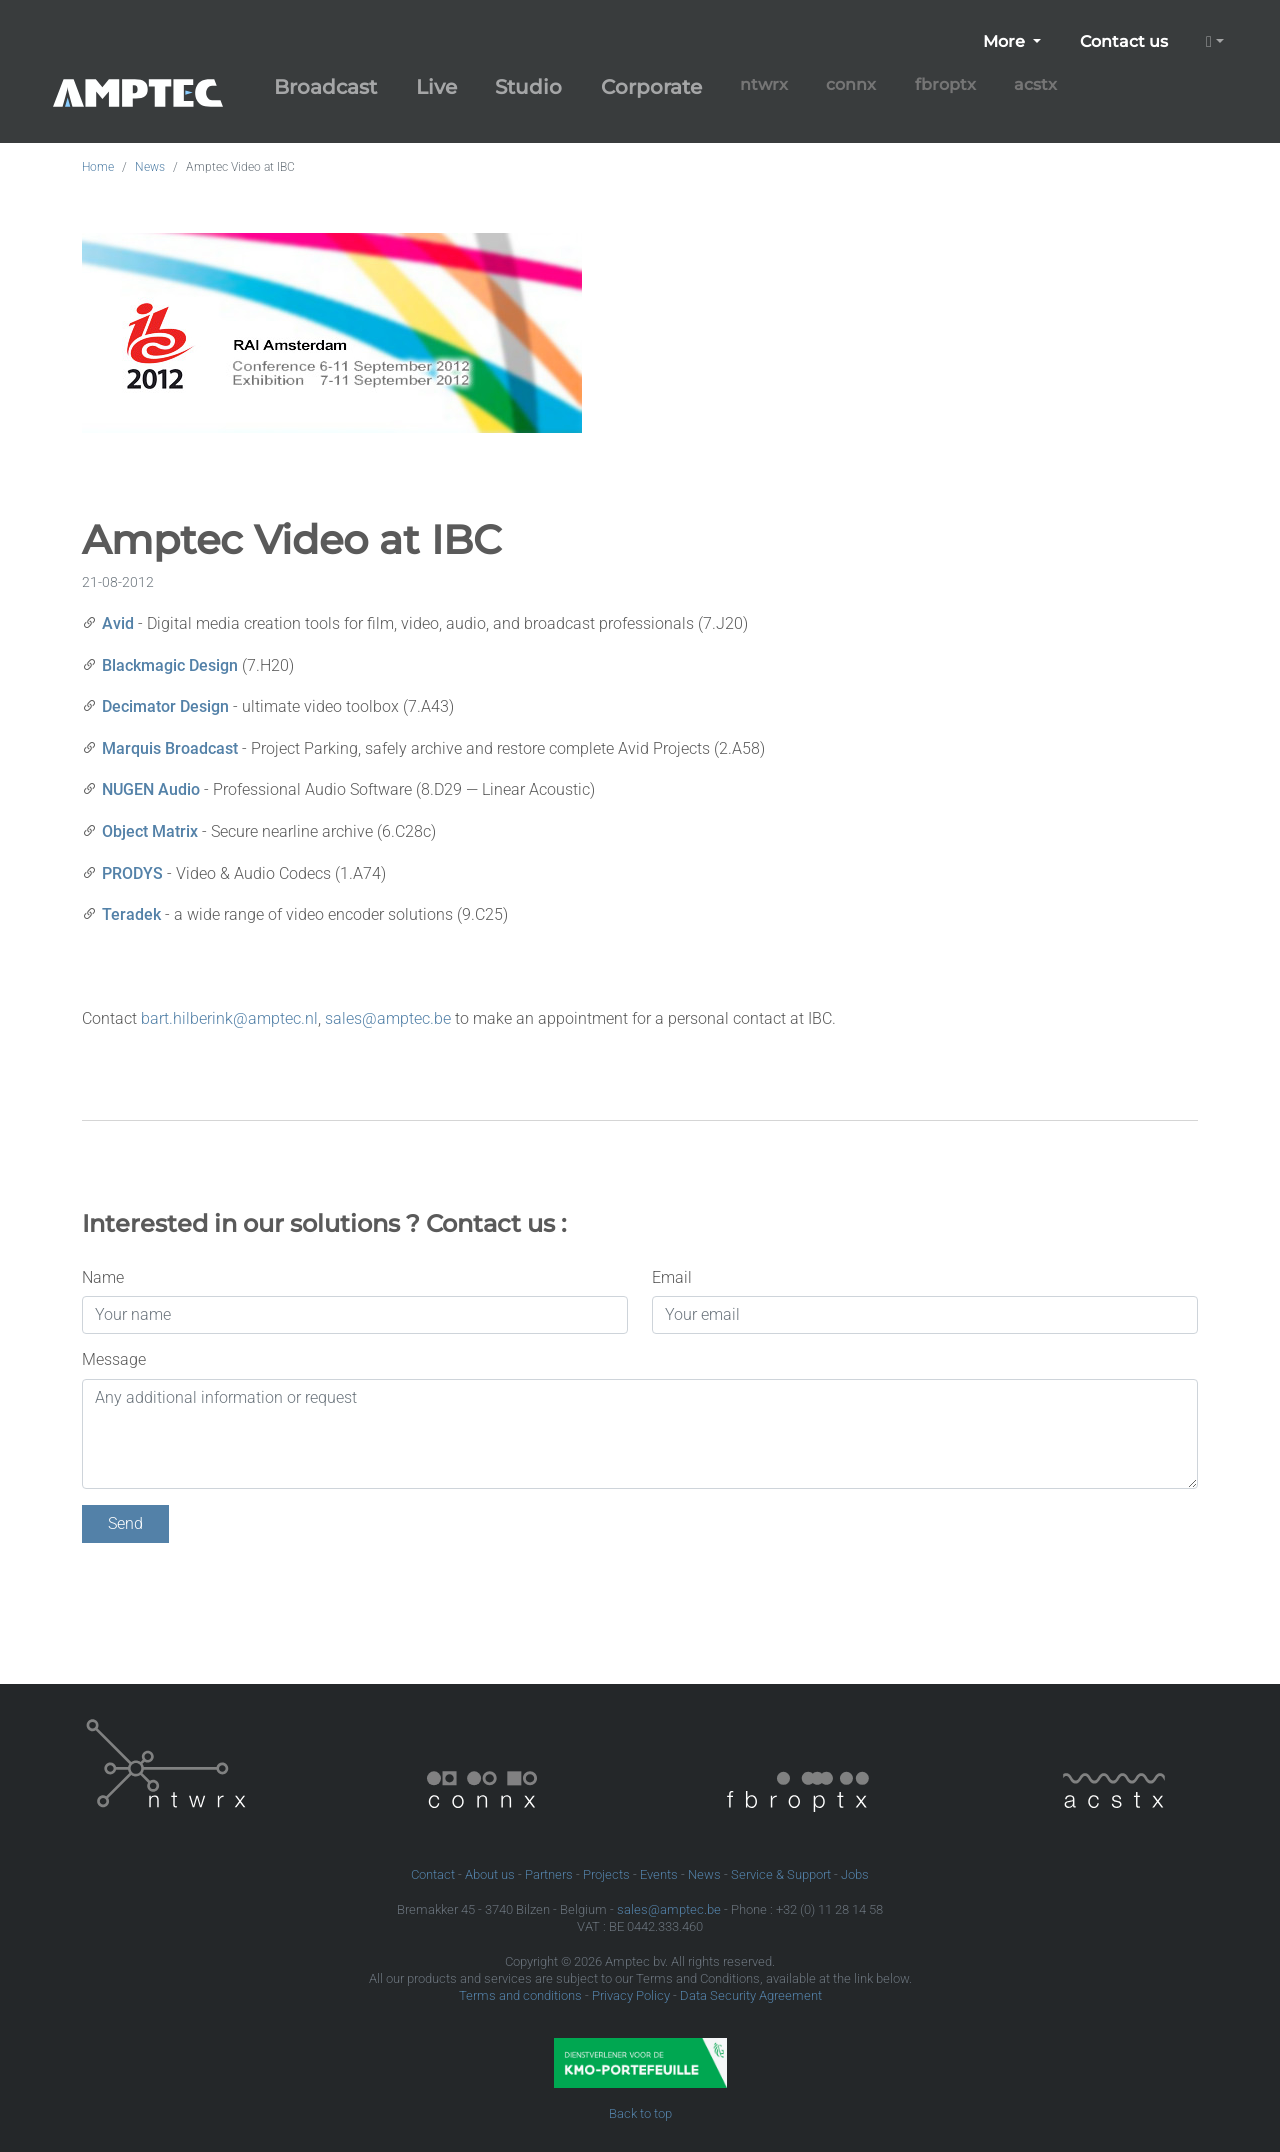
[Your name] (355, 1315)
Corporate (651, 87)
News (150, 167)
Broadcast (325, 87)
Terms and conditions (520, 1995)
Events (659, 1874)
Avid (118, 623)
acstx (1035, 84)
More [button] (1006, 41)
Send (125, 1523)
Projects (606, 1874)
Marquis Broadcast (170, 748)
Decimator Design (165, 706)
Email (672, 1277)
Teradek (131, 914)
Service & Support (781, 1874)
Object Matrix (150, 831)
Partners (549, 1874)
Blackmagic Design (170, 665)
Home (98, 167)
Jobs (855, 1874)
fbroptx (945, 84)
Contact (433, 1874)
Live (436, 87)
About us (490, 1874)
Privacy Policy (631, 1995)
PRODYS (132, 873)
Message (114, 1359)
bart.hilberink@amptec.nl (229, 1018)
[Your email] (925, 1315)
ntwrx (764, 84)
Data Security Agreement (751, 1995)
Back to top (640, 2113)
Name (103, 1277)
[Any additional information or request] (640, 1434)
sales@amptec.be (388, 1018)
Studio (528, 87)
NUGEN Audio (151, 789)
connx (851, 84)
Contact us (1124, 41)
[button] (1215, 42)
